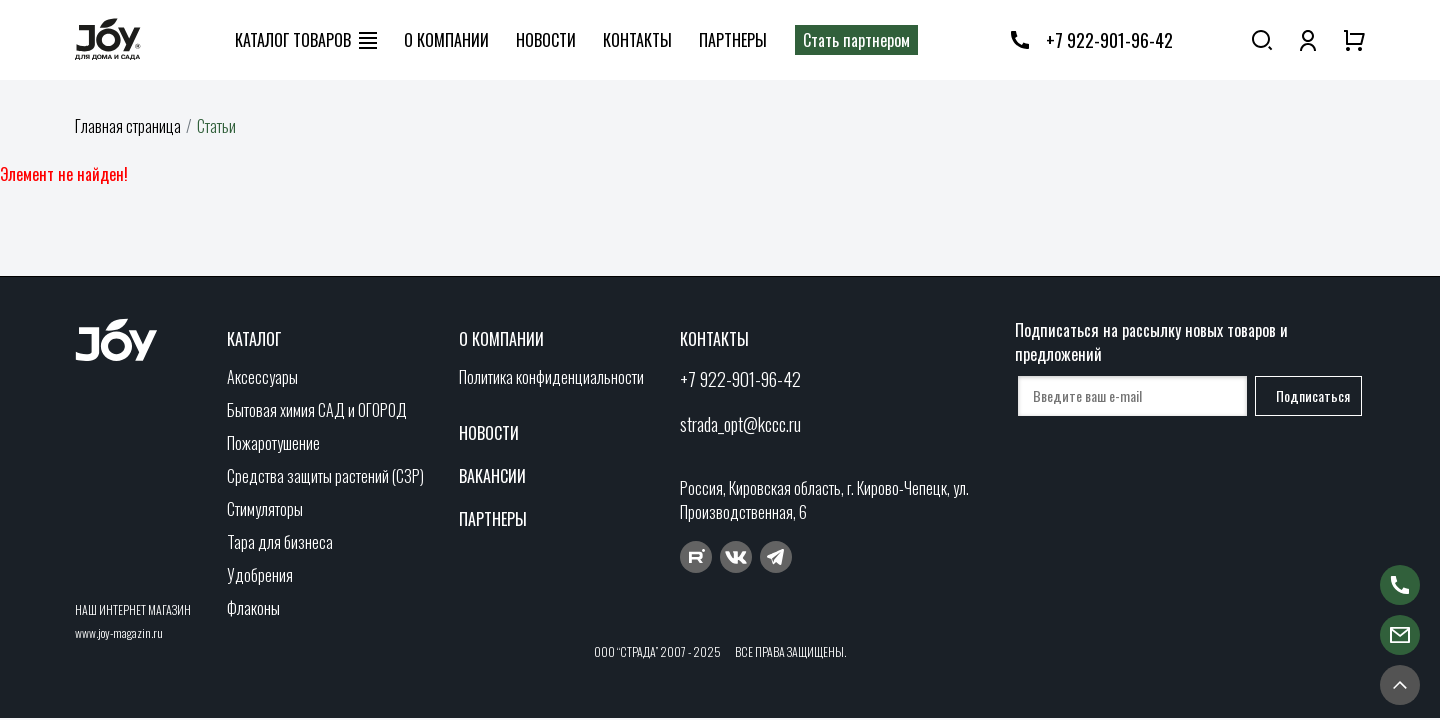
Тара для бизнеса (280, 542)
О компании (446, 40)
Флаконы (253, 608)
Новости (546, 40)
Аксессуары (262, 377)
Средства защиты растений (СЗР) (325, 476)
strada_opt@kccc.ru (740, 424)
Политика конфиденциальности (551, 377)
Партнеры (733, 40)
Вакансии (492, 476)
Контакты (637, 40)
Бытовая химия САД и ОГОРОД (317, 410)
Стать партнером (856, 40)
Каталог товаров (293, 40)
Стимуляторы (265, 509)
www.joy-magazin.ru (119, 632)
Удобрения (260, 575)
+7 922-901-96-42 (1109, 40)
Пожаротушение (273, 443)
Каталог (254, 339)
